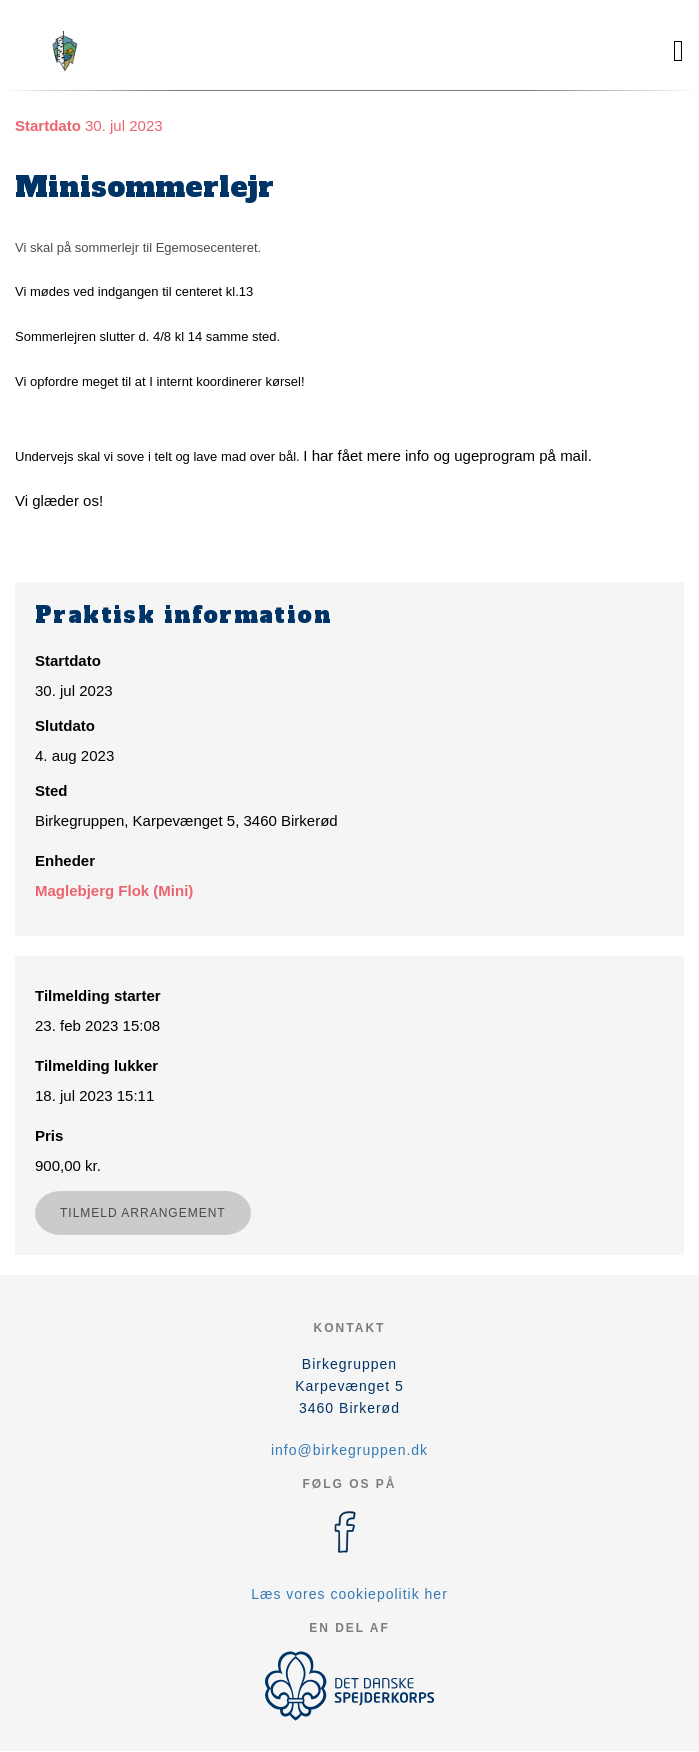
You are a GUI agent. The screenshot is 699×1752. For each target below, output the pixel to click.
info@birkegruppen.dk (349, 1450)
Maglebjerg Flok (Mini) (114, 890)
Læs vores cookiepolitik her (349, 1594)
